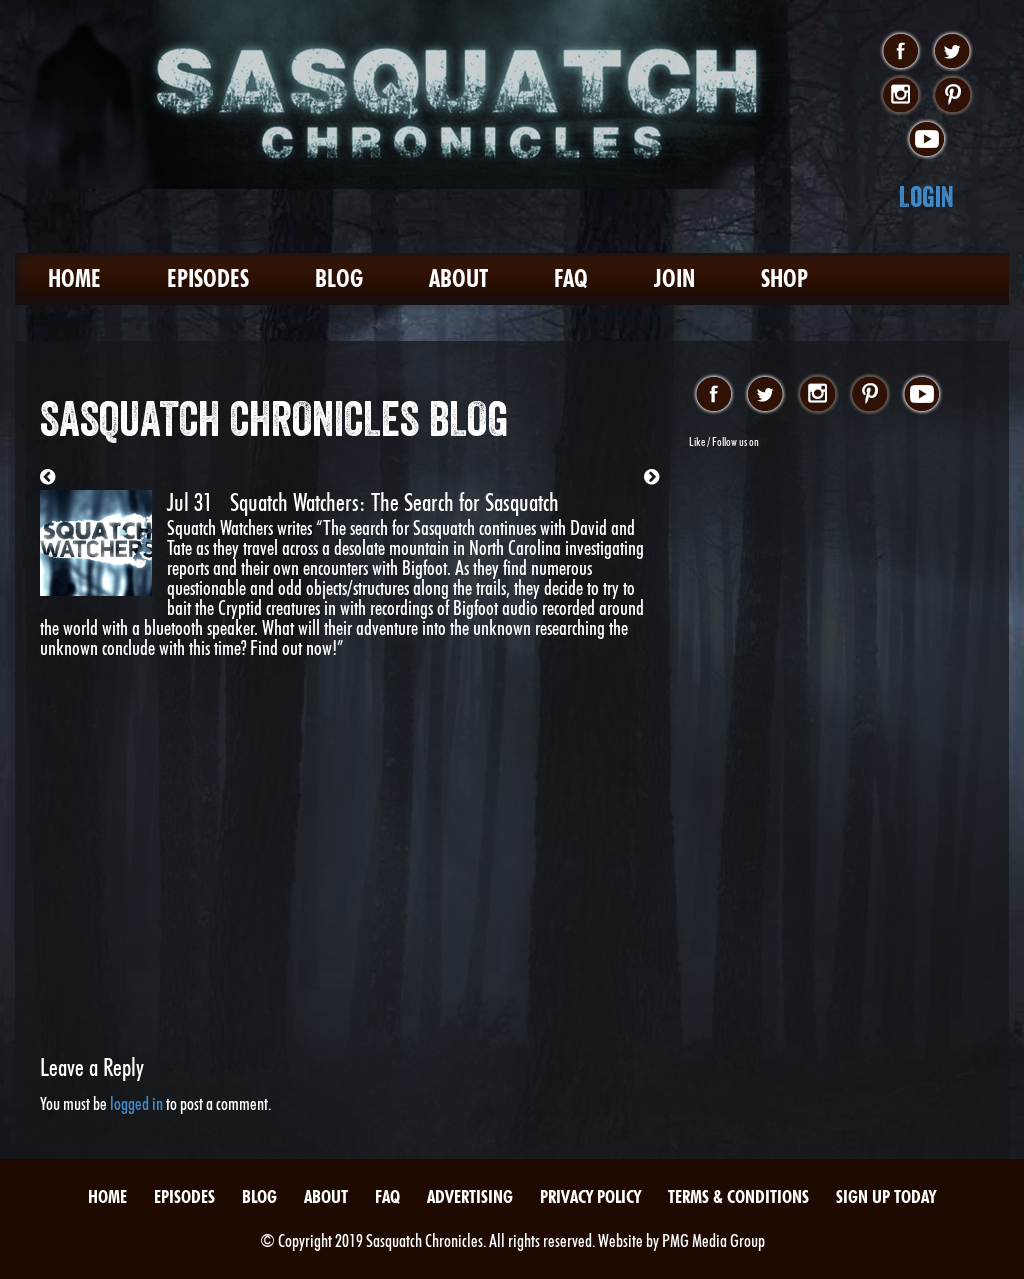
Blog (339, 278)
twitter (952, 52)
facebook (900, 52)
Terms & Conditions (738, 1196)
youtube (926, 140)
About (458, 278)
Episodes (208, 278)
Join (674, 278)
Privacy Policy (590, 1196)
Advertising (470, 1196)
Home (74, 278)
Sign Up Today (886, 1196)
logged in (136, 1103)
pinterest (952, 96)
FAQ (571, 278)
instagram (900, 96)
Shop (784, 278)
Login (926, 196)
